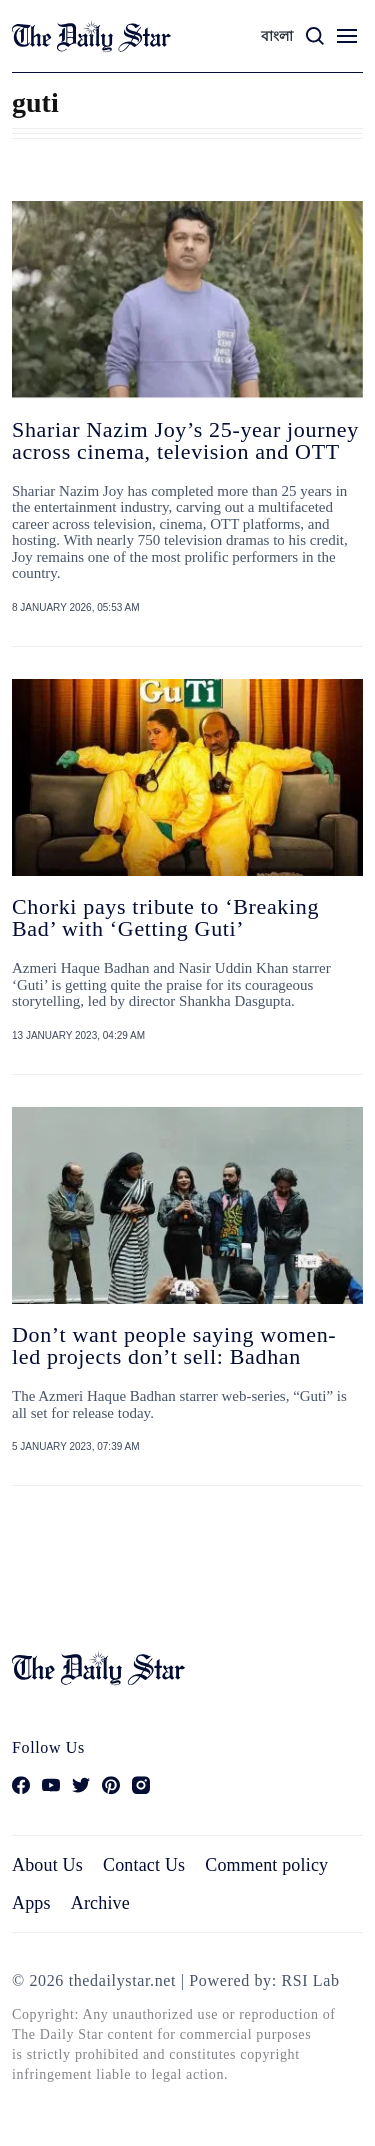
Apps (31, 1903)
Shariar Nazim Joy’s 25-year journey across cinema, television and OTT (185, 440)
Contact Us (144, 1865)
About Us (47, 1865)
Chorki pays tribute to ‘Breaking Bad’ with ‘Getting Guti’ (165, 917)
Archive (100, 1903)
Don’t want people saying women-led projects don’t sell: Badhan (174, 1345)
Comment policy (266, 1865)
